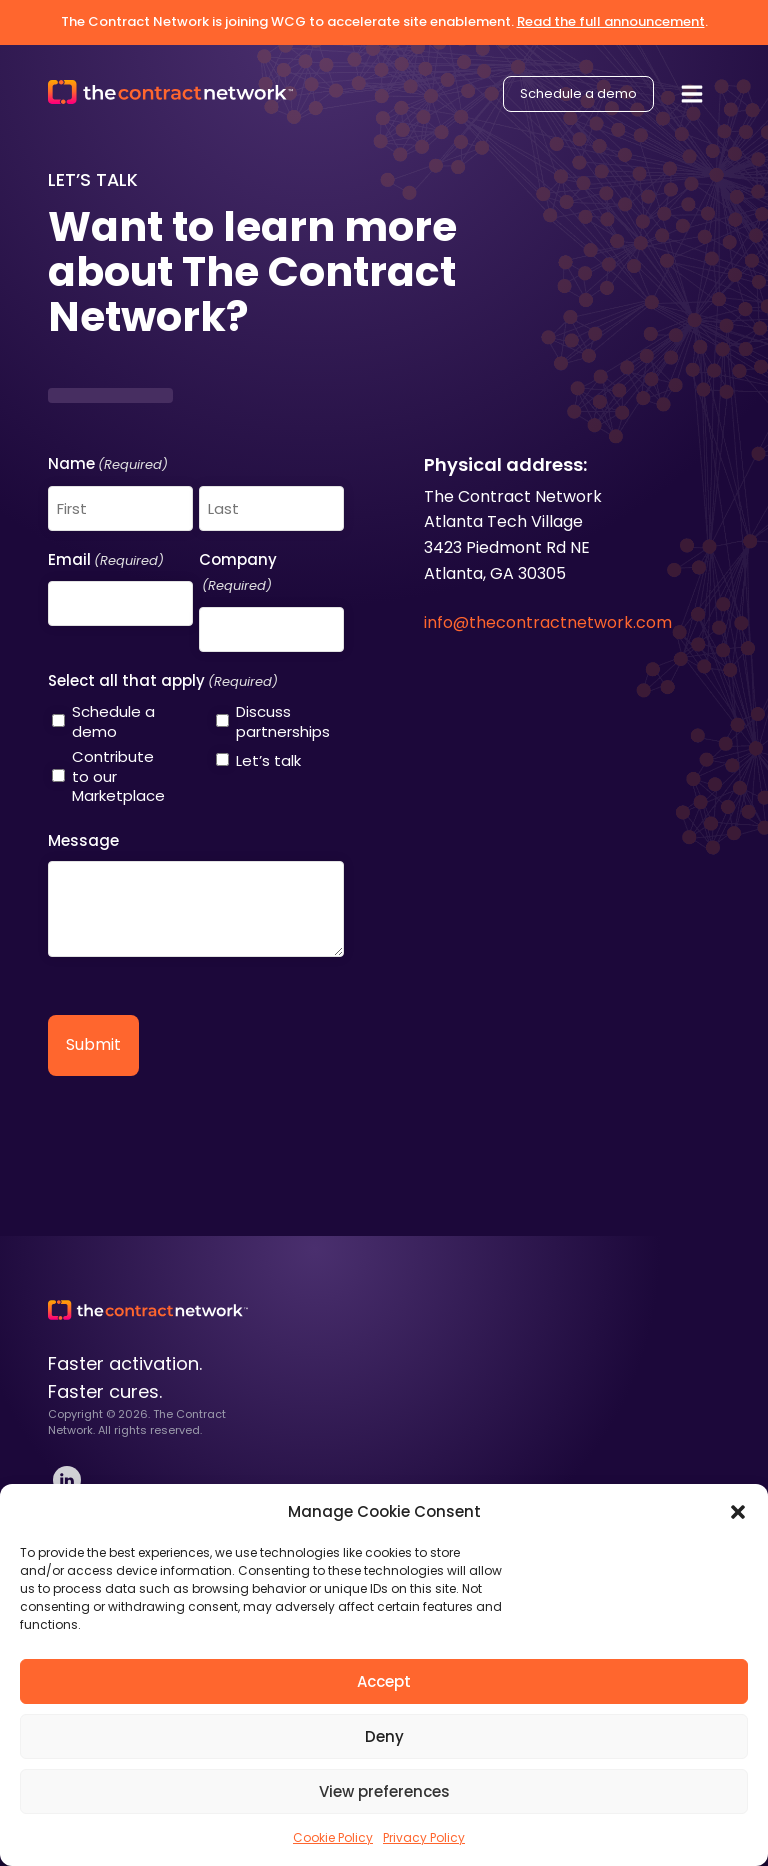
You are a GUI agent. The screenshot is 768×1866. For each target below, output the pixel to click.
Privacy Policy (424, 1837)
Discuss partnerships (283, 721)
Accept (384, 1681)
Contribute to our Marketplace (118, 776)
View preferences (384, 1791)
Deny (384, 1736)
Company (238, 574)
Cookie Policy (333, 1837)
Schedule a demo (578, 90)
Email (106, 561)
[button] (738, 1512)
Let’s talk (268, 761)
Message (83, 840)
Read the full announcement (611, 21)
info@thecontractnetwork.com (548, 622)
